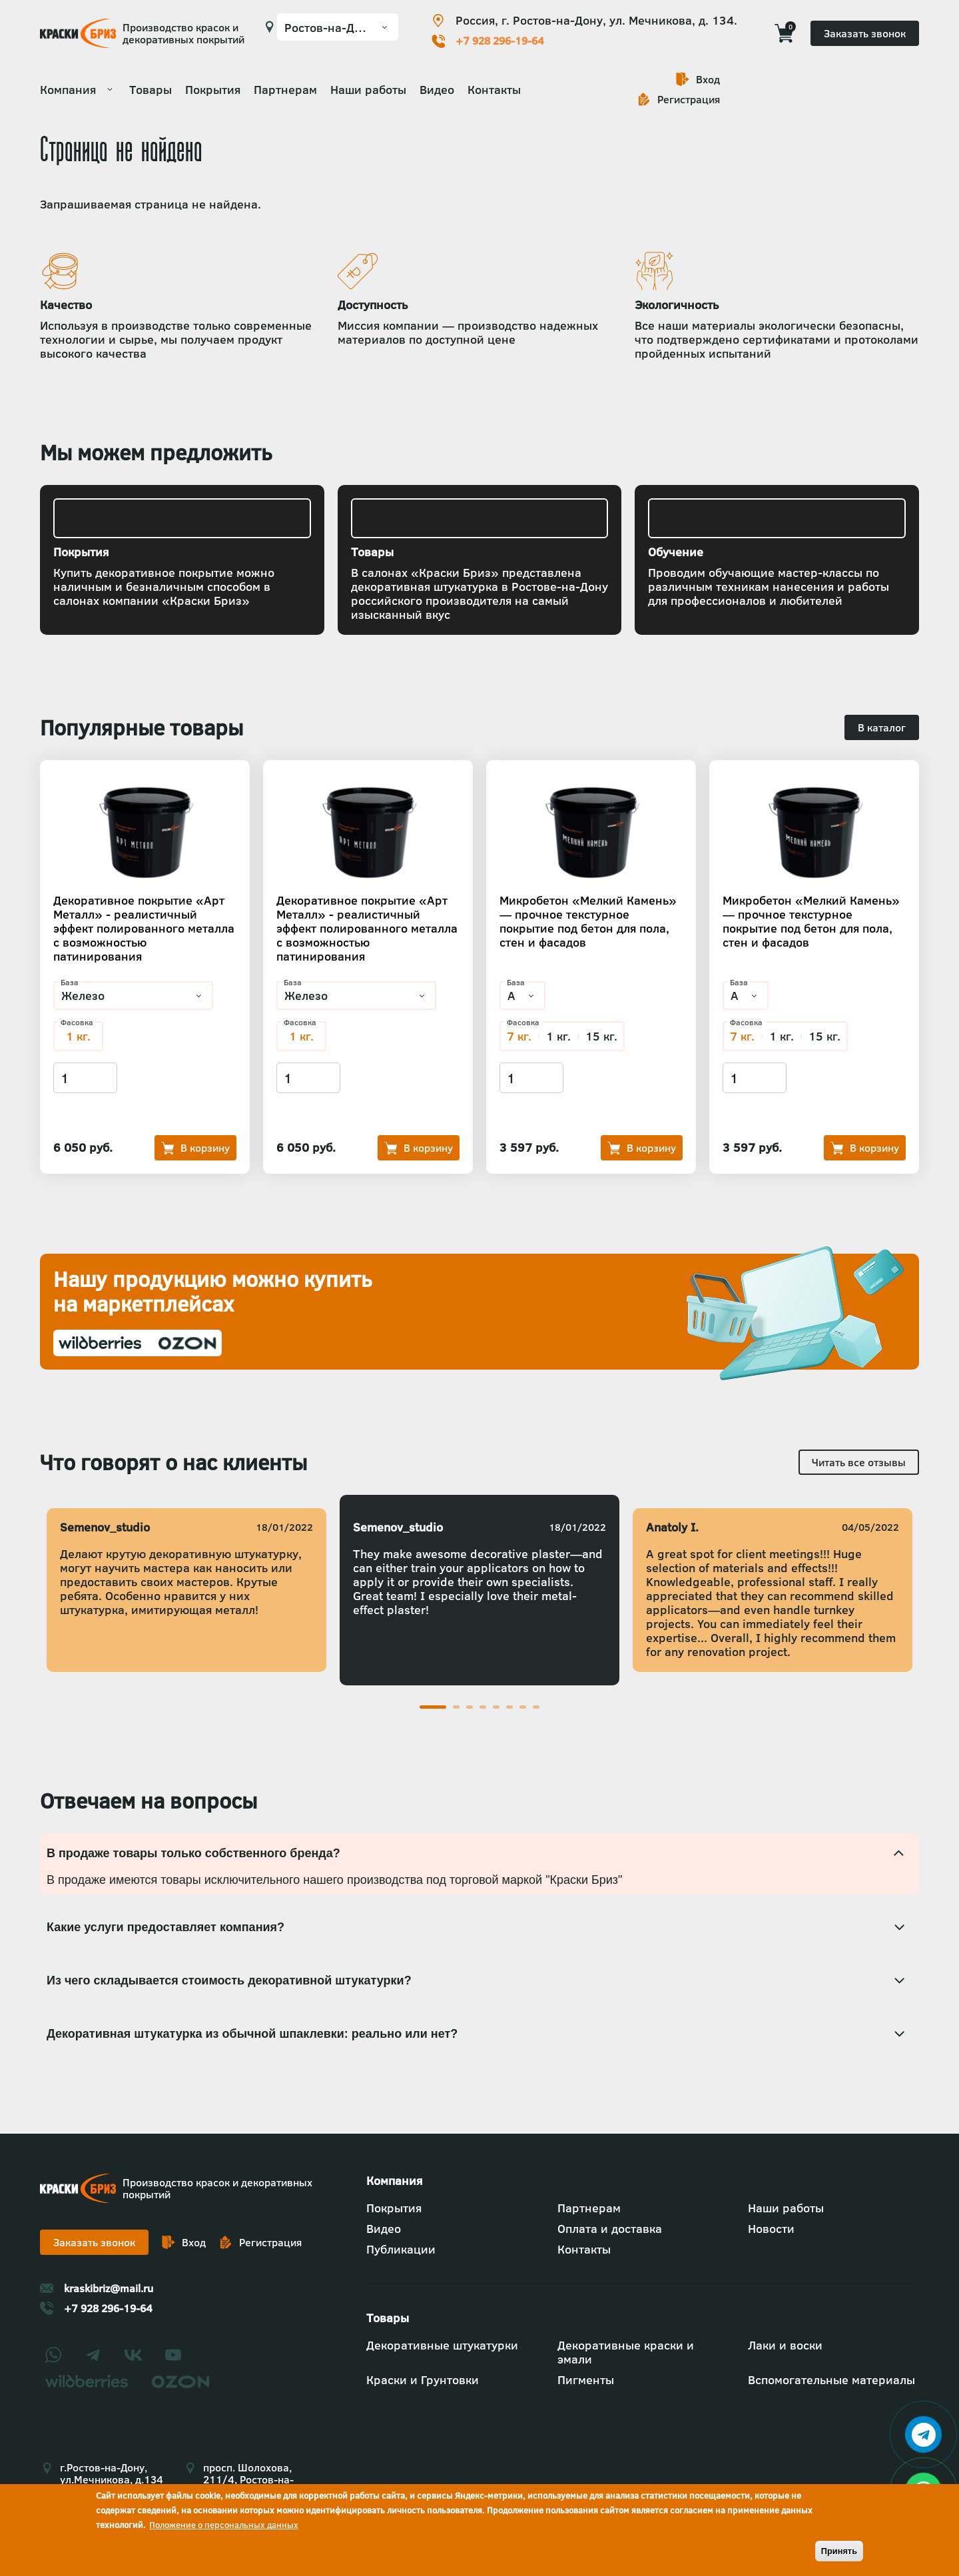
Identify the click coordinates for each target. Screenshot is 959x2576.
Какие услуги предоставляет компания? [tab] (165, 1927)
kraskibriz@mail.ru (108, 2288)
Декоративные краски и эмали (625, 2352)
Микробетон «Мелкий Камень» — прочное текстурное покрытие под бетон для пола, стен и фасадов (588, 921)
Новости (771, 2228)
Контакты (494, 89)
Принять (839, 2551)
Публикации (401, 2249)
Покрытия (212, 89)
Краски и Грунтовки (422, 2379)
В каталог (882, 727)
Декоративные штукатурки (442, 2345)
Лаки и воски (785, 2345)
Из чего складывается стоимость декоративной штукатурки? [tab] (229, 1980)
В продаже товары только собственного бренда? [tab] (193, 1853)
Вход (708, 79)
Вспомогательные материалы (831, 2379)
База (70, 982)
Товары (150, 89)
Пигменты (585, 2379)
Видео (437, 89)
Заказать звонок (865, 33)
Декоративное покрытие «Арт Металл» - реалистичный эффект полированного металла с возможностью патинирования (143, 928)
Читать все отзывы (859, 1462)
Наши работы (368, 89)
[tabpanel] (479, 1590)
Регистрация (688, 99)
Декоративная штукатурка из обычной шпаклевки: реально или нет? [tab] (254, 2033)
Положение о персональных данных (223, 2525)
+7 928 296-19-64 (500, 41)
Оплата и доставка (609, 2228)
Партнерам (285, 89)
